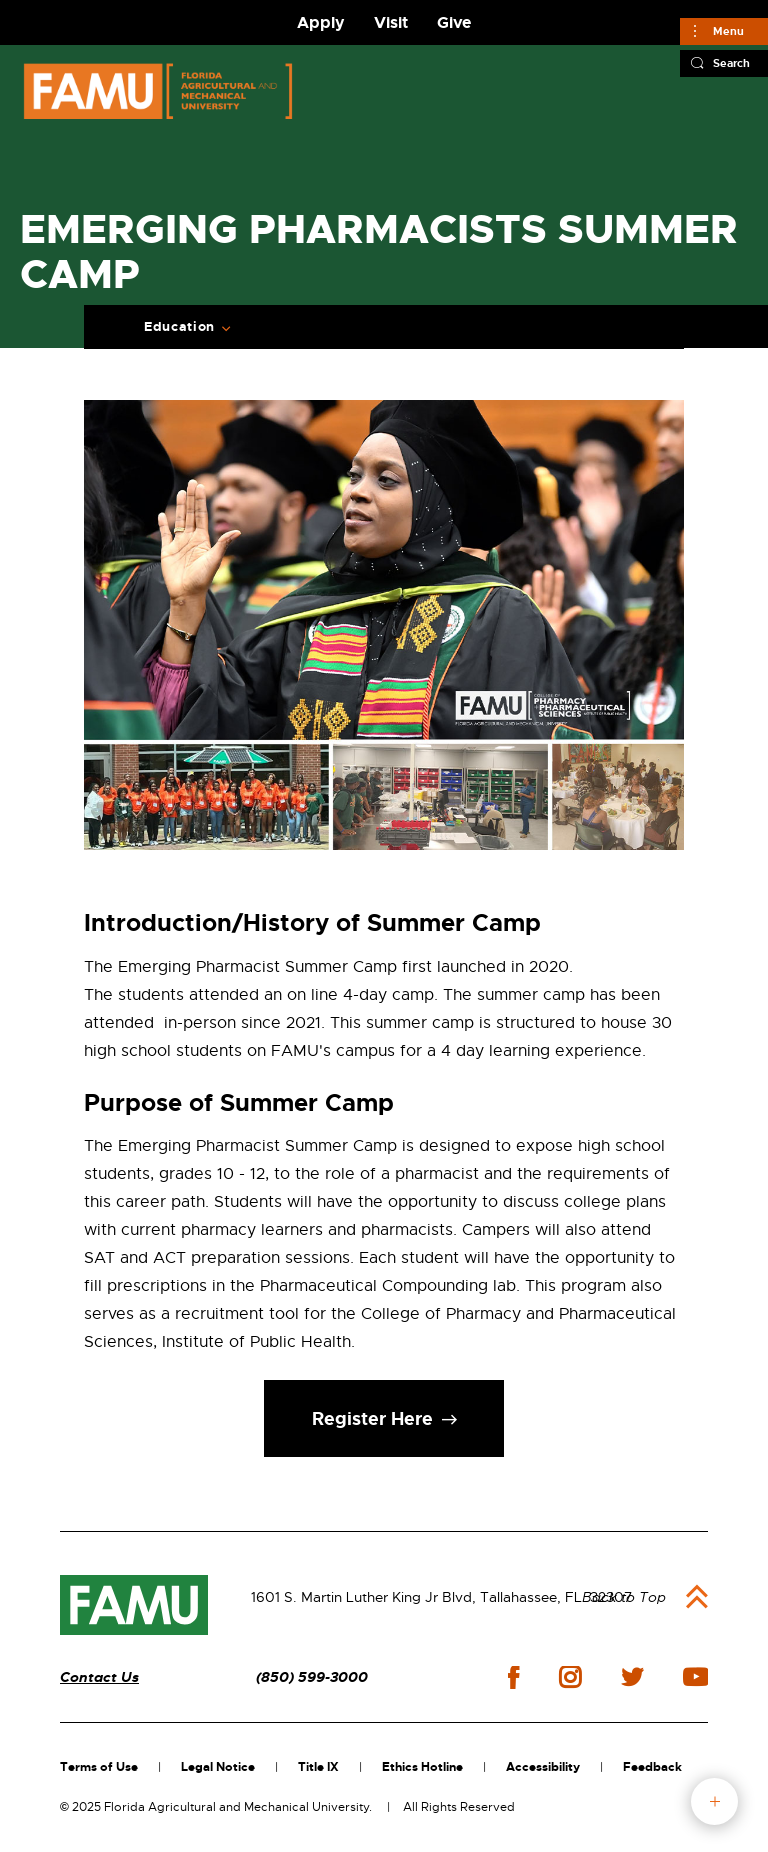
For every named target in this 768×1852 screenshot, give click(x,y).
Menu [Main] (728, 31)
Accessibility (543, 1767)
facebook (513, 1677)
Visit (391, 22)
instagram (570, 1677)
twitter (632, 1677)
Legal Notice (218, 1767)
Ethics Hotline (422, 1767)
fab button (714, 1801)
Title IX (318, 1767)
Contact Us (99, 1677)
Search (731, 63)
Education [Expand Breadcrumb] (179, 327)
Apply (321, 22)
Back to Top (624, 1597)
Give (454, 22)
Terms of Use (99, 1767)
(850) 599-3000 (312, 1677)
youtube (695, 1677)
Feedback (652, 1767)
